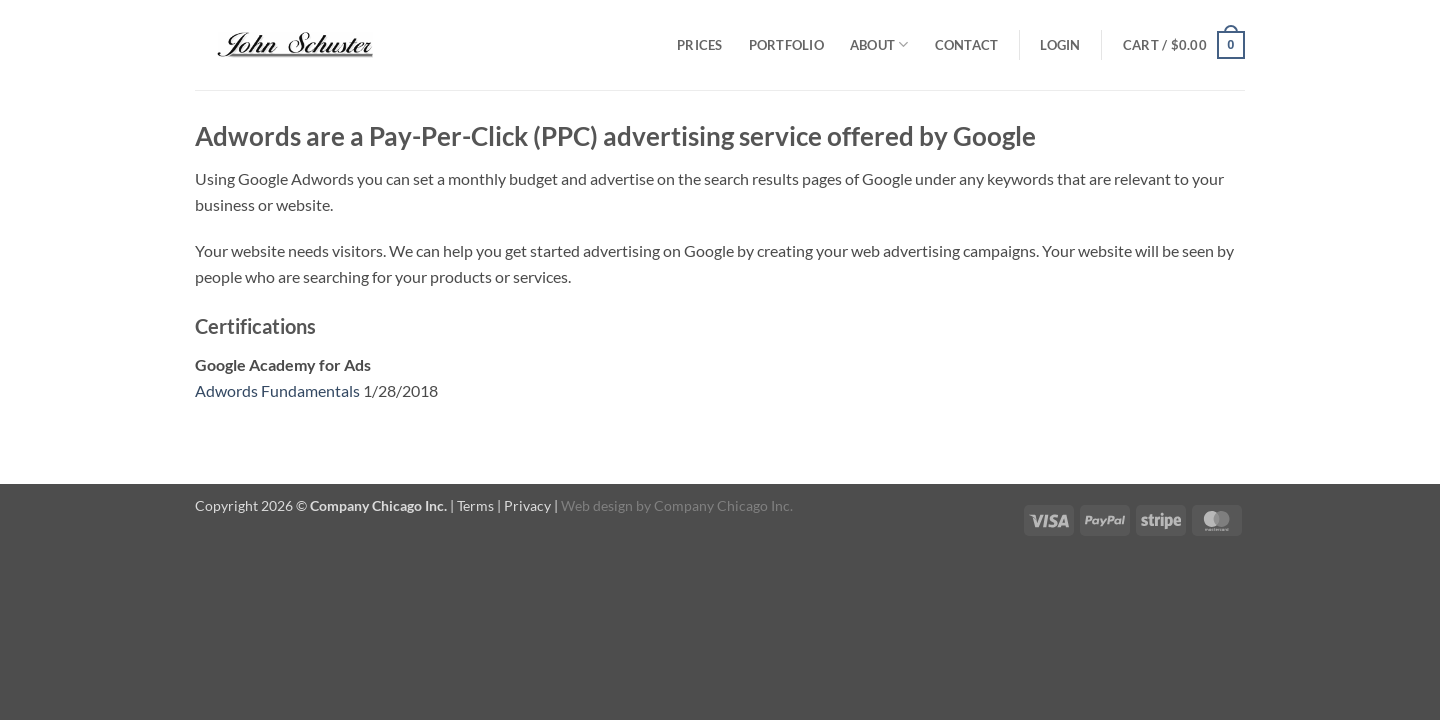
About (879, 44)
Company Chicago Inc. (723, 505)
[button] (1060, 45)
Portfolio (786, 45)
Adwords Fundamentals (277, 390)
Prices (700, 45)
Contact (967, 45)
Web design (597, 505)
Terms (475, 505)
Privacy (527, 505)
